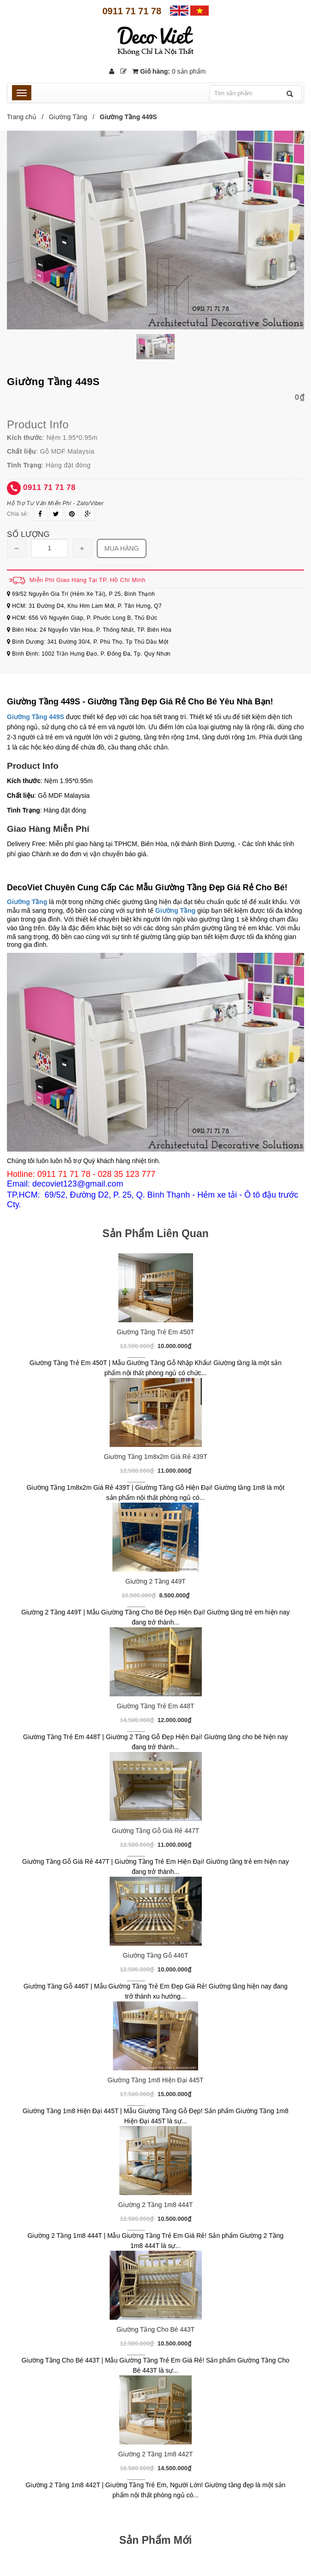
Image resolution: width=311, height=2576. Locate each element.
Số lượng (28, 534)
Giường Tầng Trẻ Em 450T (155, 1332)
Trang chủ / (27, 117)
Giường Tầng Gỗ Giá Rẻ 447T (156, 1830)
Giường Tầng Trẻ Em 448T (155, 1706)
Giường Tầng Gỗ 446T (155, 1955)
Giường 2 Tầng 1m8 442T (155, 2454)
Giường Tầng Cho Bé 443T (156, 2329)
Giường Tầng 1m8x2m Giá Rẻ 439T (155, 1456)
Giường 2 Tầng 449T (155, 1581)
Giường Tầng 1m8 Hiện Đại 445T (155, 2080)
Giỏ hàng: (168, 71)
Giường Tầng (68, 117)
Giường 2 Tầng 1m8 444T (155, 2204)
